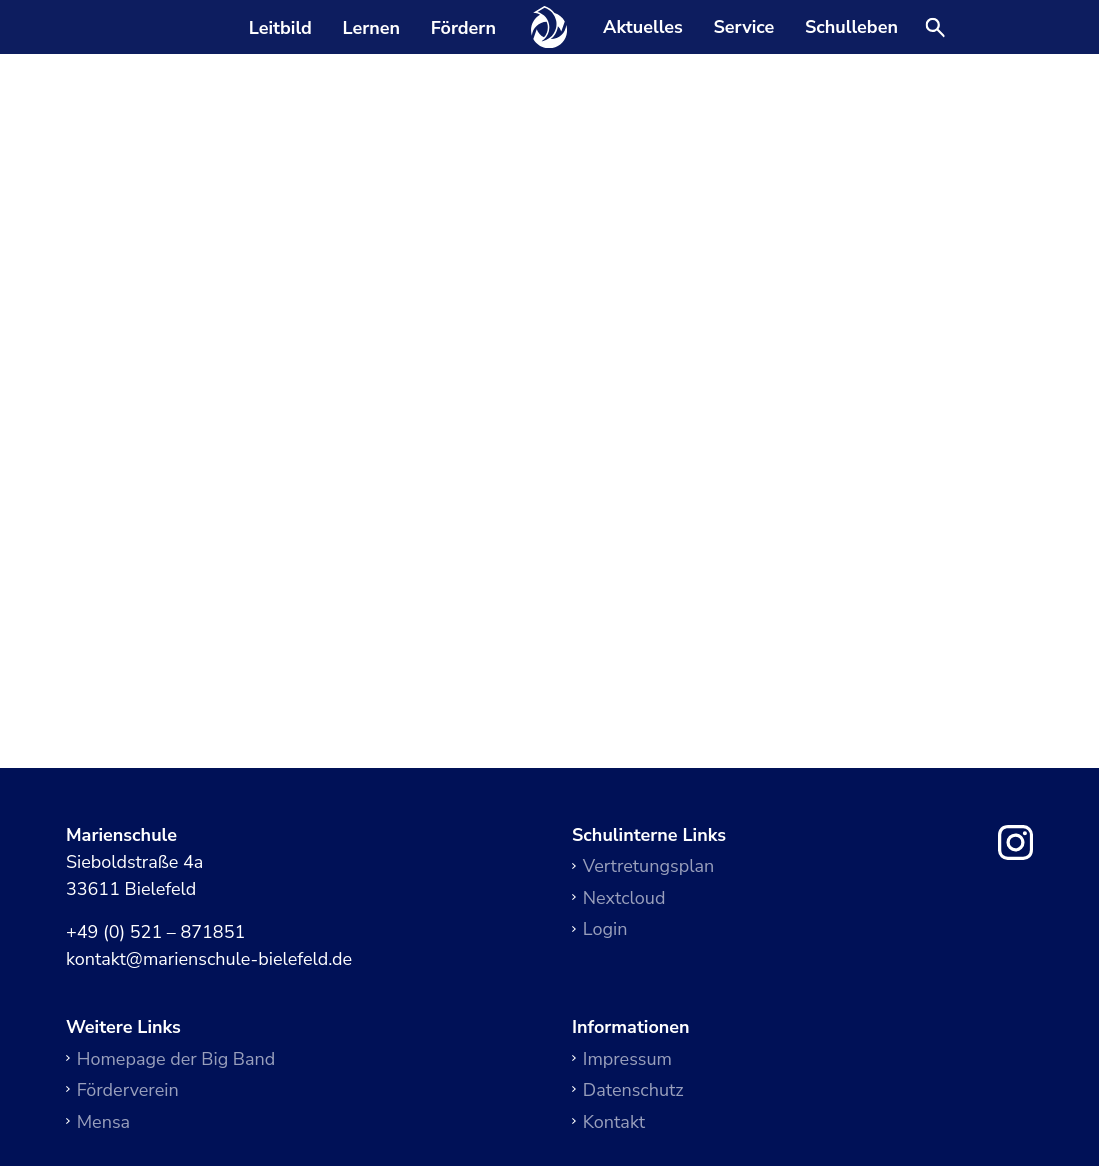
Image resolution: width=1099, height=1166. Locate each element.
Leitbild (280, 28)
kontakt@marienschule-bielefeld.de (209, 960)
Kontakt (614, 1122)
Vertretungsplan (648, 866)
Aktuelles (643, 28)
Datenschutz (633, 1090)
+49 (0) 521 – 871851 (155, 933)
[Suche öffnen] (935, 29)
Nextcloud (624, 898)
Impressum (627, 1059)
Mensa (103, 1122)
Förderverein (128, 1090)
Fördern (463, 28)
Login (605, 929)
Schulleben (851, 28)
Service (743, 28)
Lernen (371, 28)
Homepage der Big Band (176, 1059)
